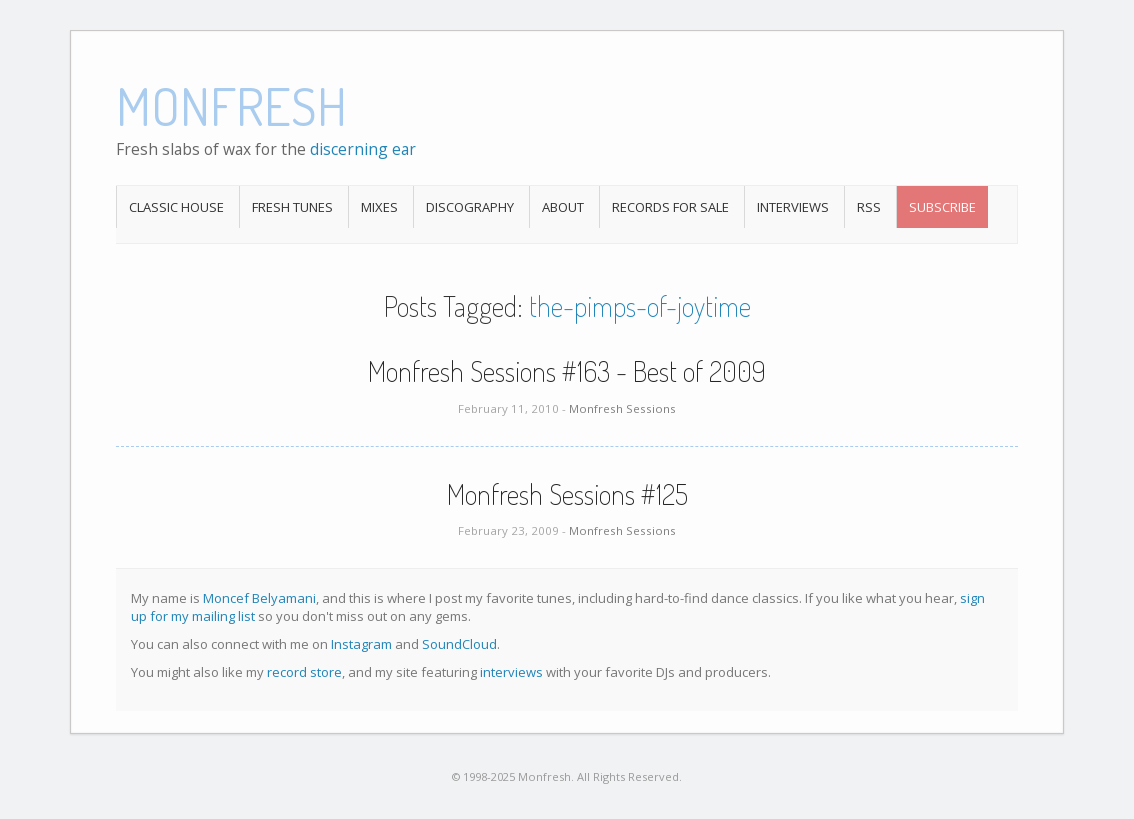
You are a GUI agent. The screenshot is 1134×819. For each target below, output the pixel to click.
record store (304, 672)
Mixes (379, 207)
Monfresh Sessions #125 (567, 494)
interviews (511, 672)
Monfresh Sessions (622, 408)
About (563, 207)
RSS (869, 207)
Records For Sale (670, 207)
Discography (470, 207)
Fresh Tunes (292, 207)
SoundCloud (459, 644)
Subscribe (942, 207)
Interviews (793, 207)
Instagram (361, 644)
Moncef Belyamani (259, 598)
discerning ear (363, 149)
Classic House (176, 207)
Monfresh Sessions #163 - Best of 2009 (567, 371)
